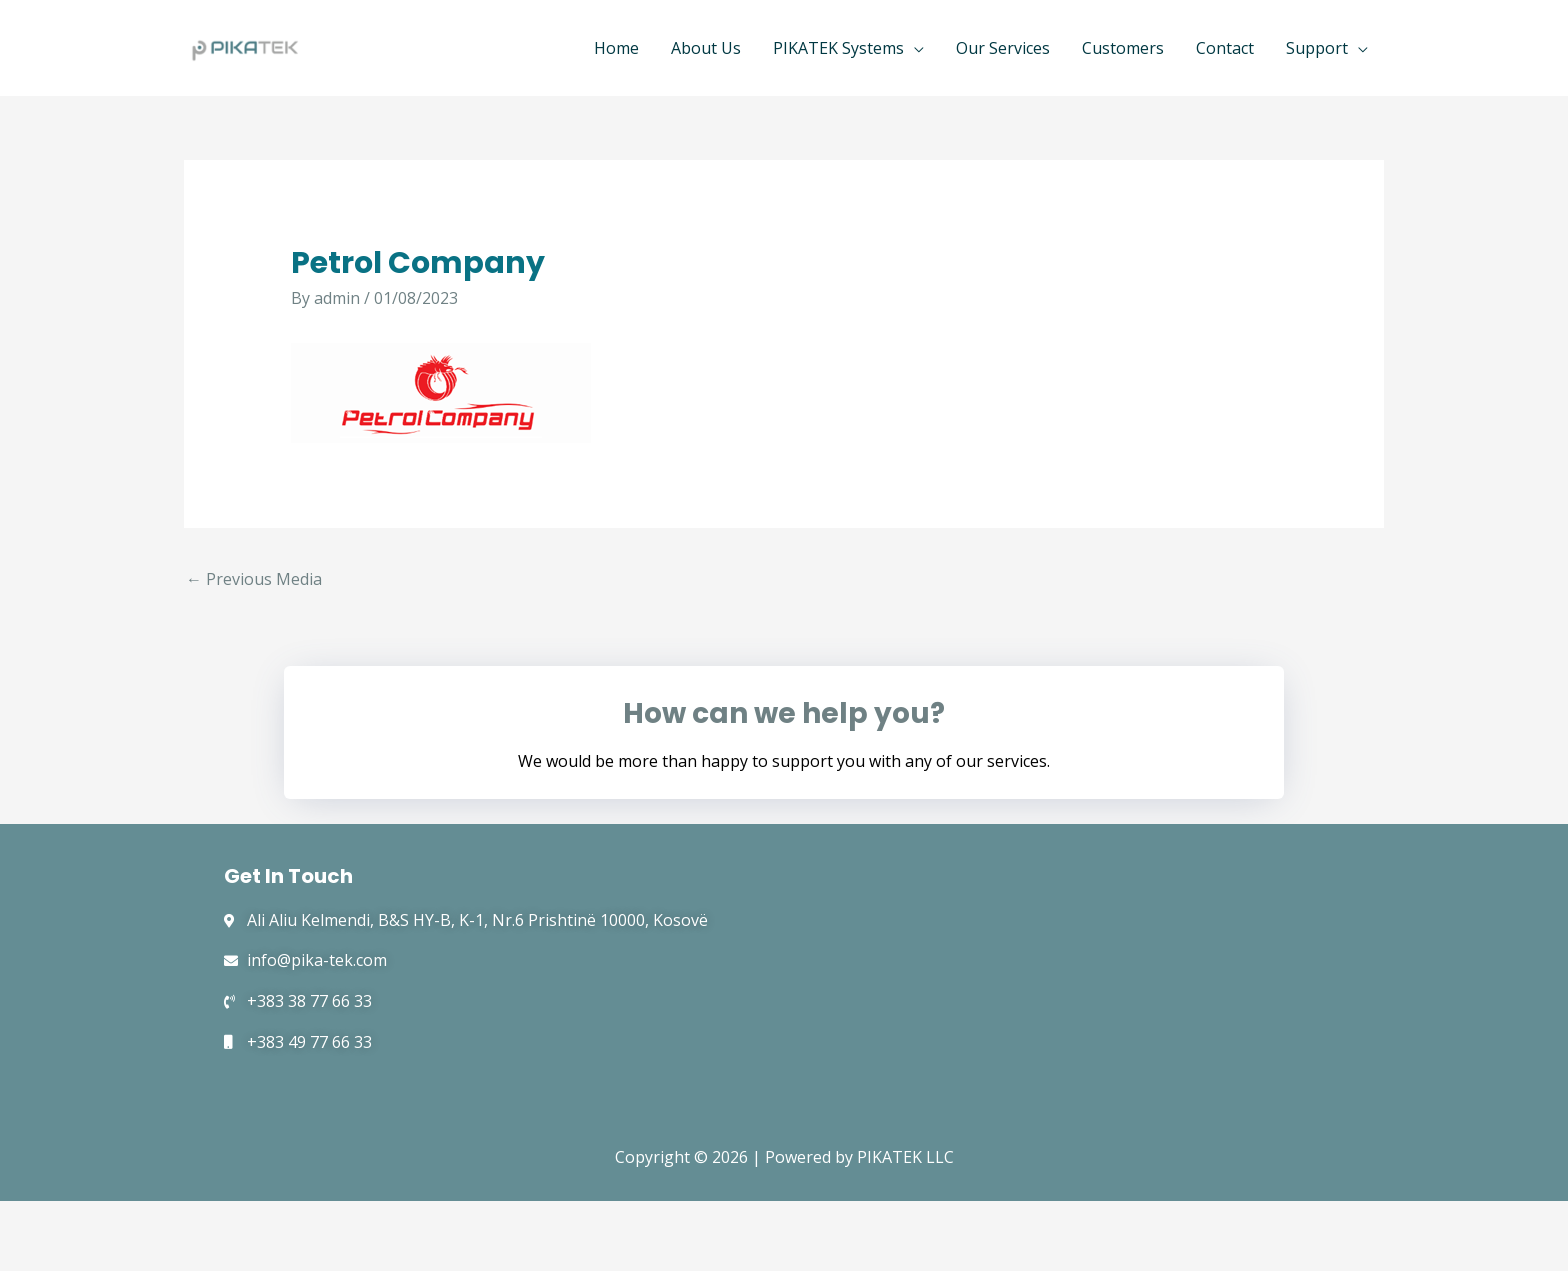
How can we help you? (784, 713)
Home (616, 48)
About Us (706, 48)
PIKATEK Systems (838, 48)
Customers (1123, 48)
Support (1317, 48)
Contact (1225, 48)
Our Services (1003, 48)
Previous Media (254, 579)
